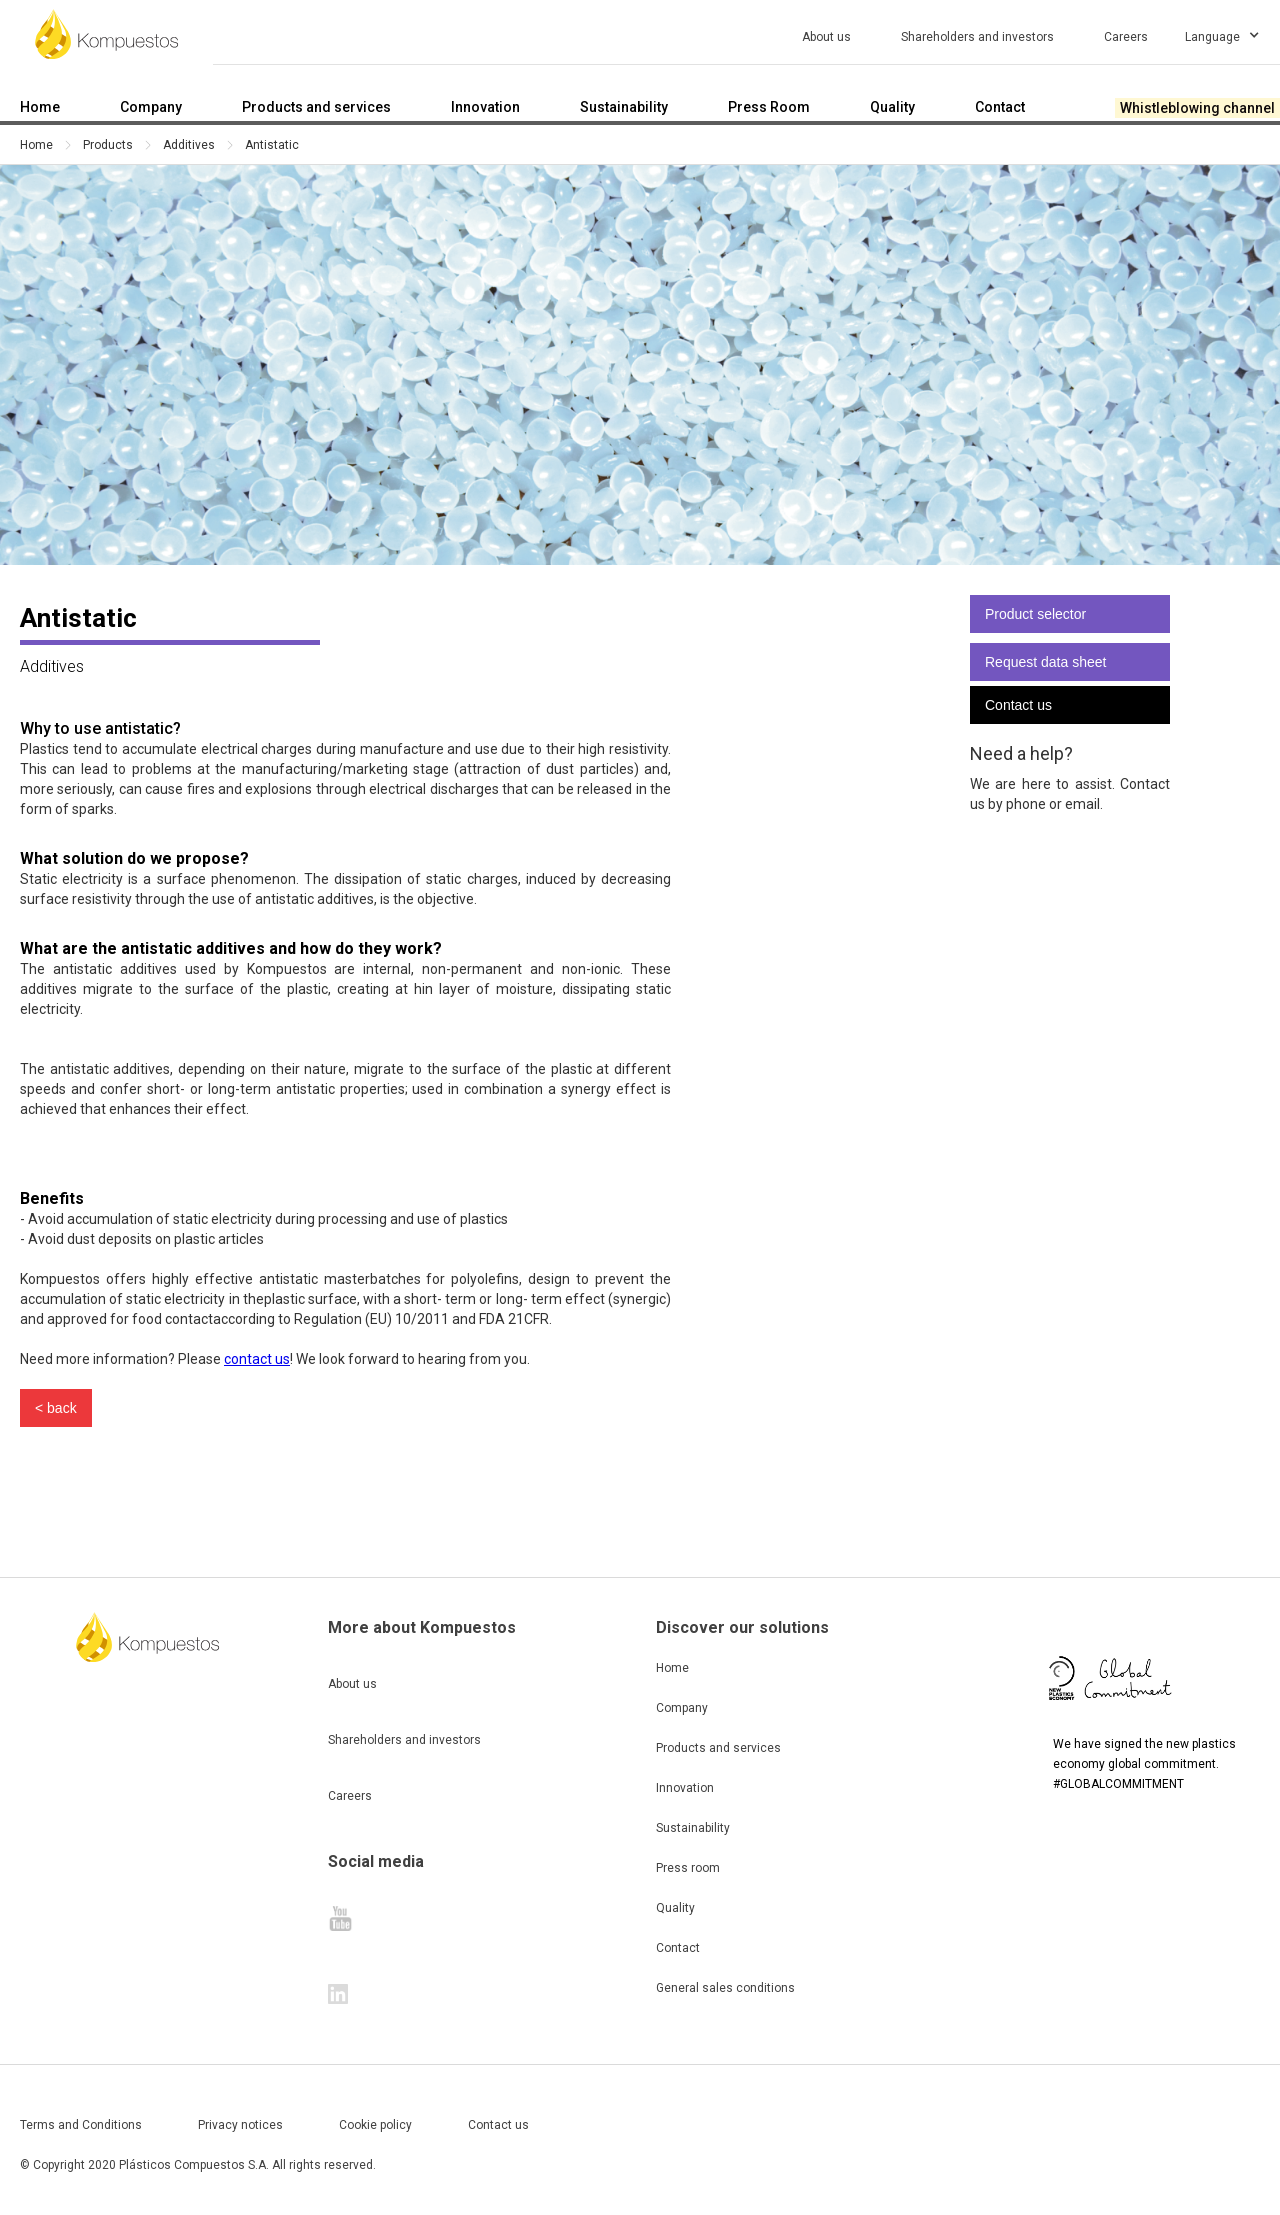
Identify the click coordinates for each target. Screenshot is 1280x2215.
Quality (675, 1908)
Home (36, 145)
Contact (678, 1948)
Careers (350, 1796)
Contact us (1018, 705)
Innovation (685, 1788)
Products (108, 145)
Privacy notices (240, 2125)
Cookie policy (375, 2125)
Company (682, 1708)
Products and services (718, 1748)
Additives (189, 145)
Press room (688, 1868)
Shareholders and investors (404, 1740)
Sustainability (693, 1828)
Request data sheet (1045, 662)
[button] (1231, 34)
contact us (257, 1359)
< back (56, 1408)
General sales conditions (725, 1988)
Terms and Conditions (81, 2125)
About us (352, 1684)
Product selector (1035, 614)
